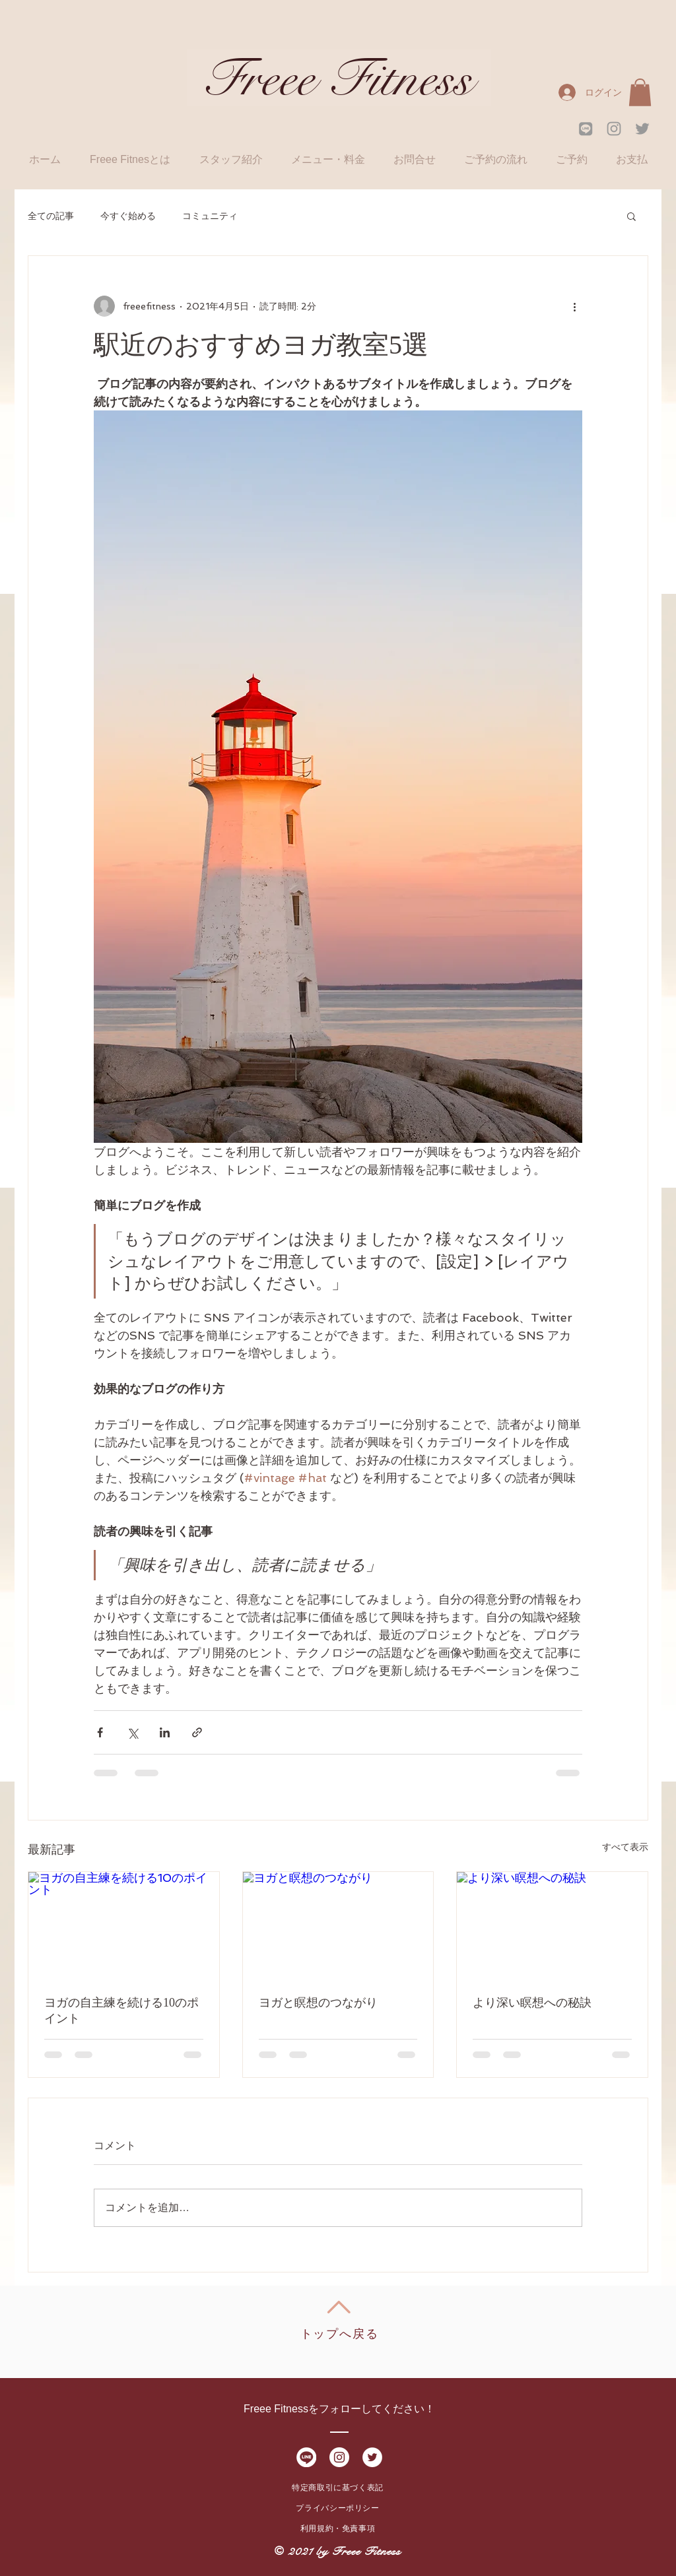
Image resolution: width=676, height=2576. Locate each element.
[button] (640, 92)
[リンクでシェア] (197, 1732)
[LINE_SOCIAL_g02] (585, 128)
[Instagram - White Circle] (339, 2457)
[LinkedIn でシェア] (164, 1732)
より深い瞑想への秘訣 (532, 2002)
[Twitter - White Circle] (372, 2457)
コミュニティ (210, 215)
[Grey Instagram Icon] (614, 128)
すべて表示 (625, 1847)
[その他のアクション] (574, 306)
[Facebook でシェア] (100, 1732)
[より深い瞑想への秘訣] (552, 1925)
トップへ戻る (339, 2333)
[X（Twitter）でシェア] (132, 1732)
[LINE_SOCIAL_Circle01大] (306, 2457)
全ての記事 (51, 215)
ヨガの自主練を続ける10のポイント (121, 2010)
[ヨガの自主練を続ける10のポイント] (123, 1925)
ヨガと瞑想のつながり (318, 2002)
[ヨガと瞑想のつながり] (338, 1925)
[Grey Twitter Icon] (642, 128)
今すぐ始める (128, 215)
